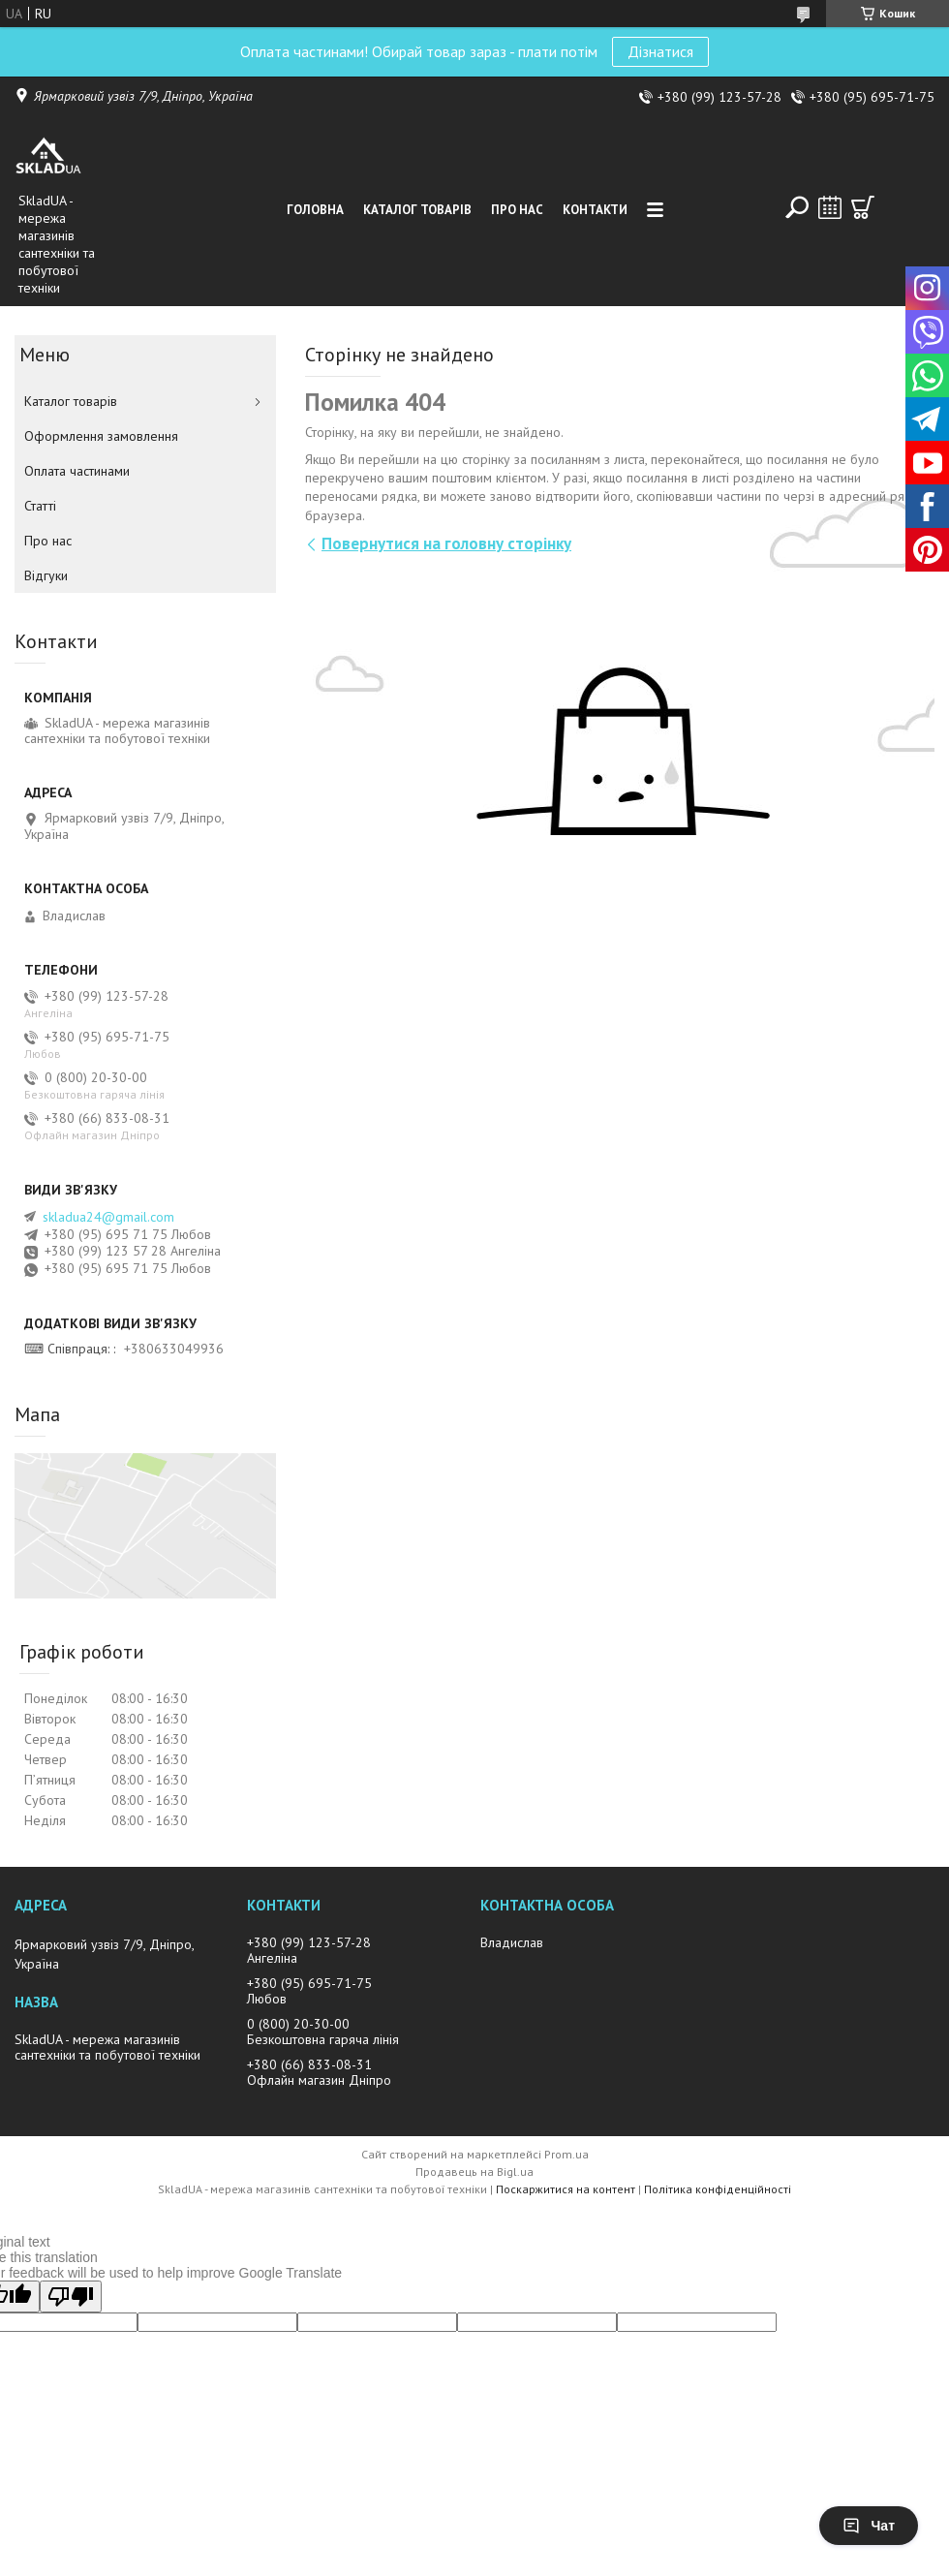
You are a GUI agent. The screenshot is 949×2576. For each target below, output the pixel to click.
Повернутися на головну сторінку (446, 543)
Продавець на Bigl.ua (474, 2171)
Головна (315, 210)
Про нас (517, 210)
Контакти (595, 210)
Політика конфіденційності (717, 2189)
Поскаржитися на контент (565, 2189)
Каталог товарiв (417, 210)
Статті (40, 505)
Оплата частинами (77, 471)
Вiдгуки (46, 575)
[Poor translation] (71, 2296)
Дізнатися (660, 51)
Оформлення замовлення (101, 436)
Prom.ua (566, 2154)
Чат (868, 2525)
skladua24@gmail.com (108, 1217)
